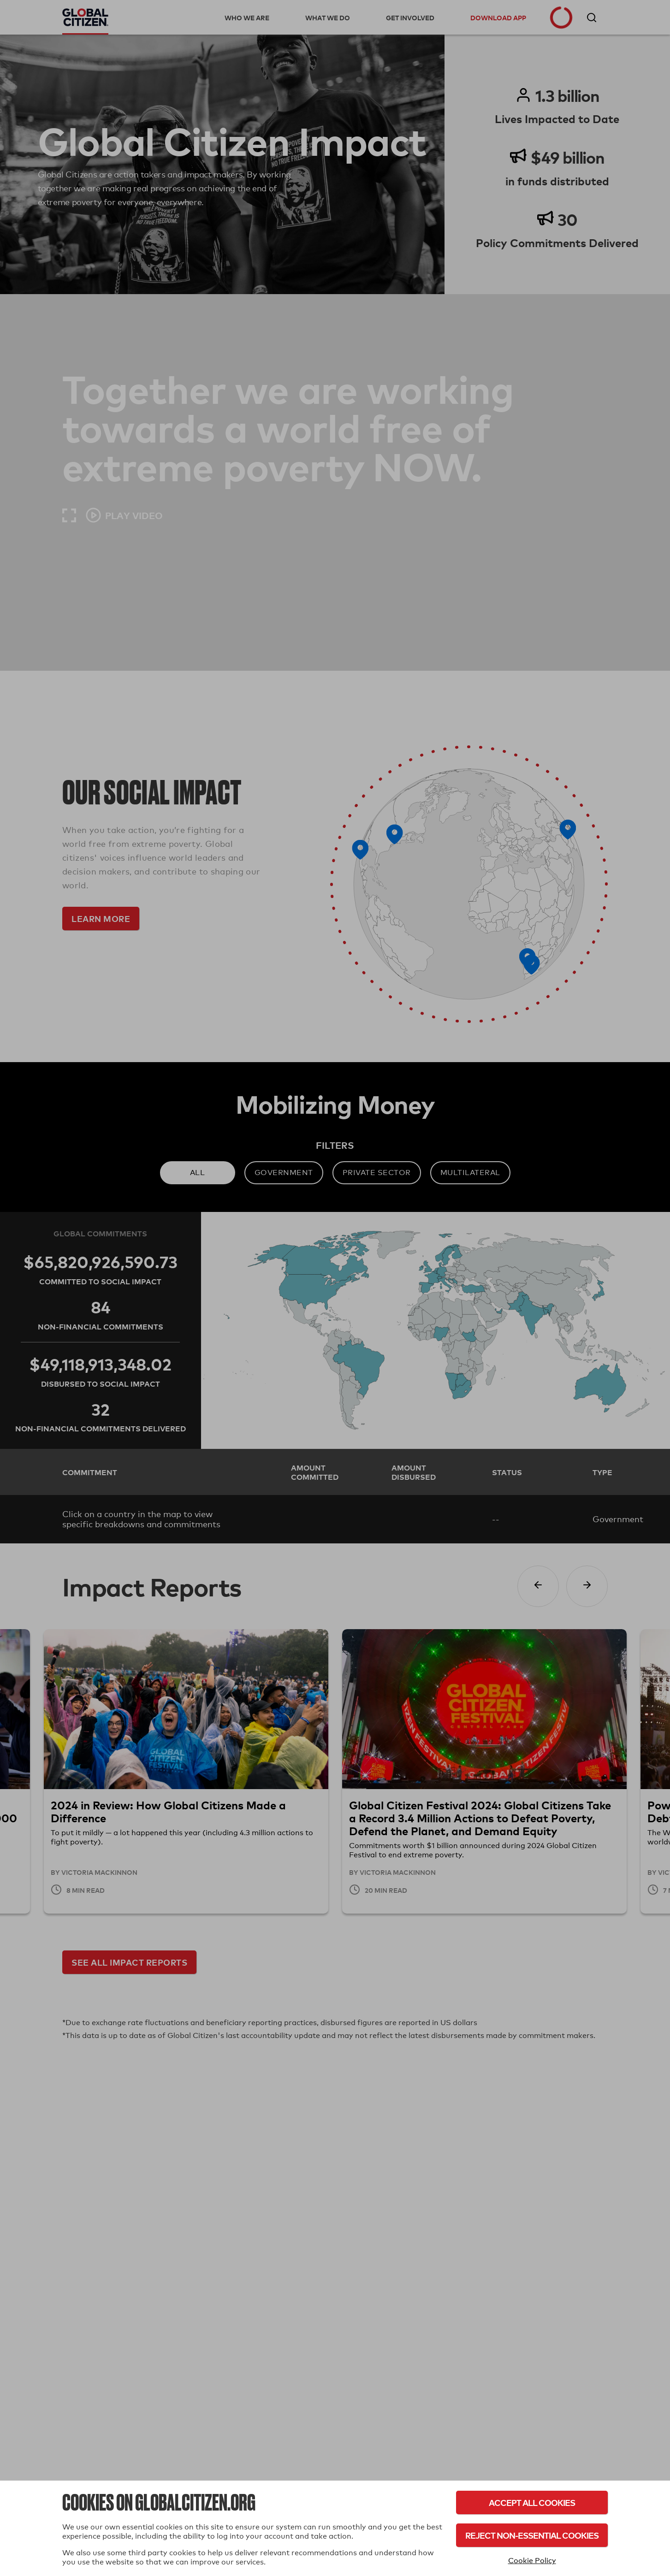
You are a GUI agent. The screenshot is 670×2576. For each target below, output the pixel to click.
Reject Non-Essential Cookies (532, 2535)
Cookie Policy (532, 2560)
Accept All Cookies (532, 2502)
